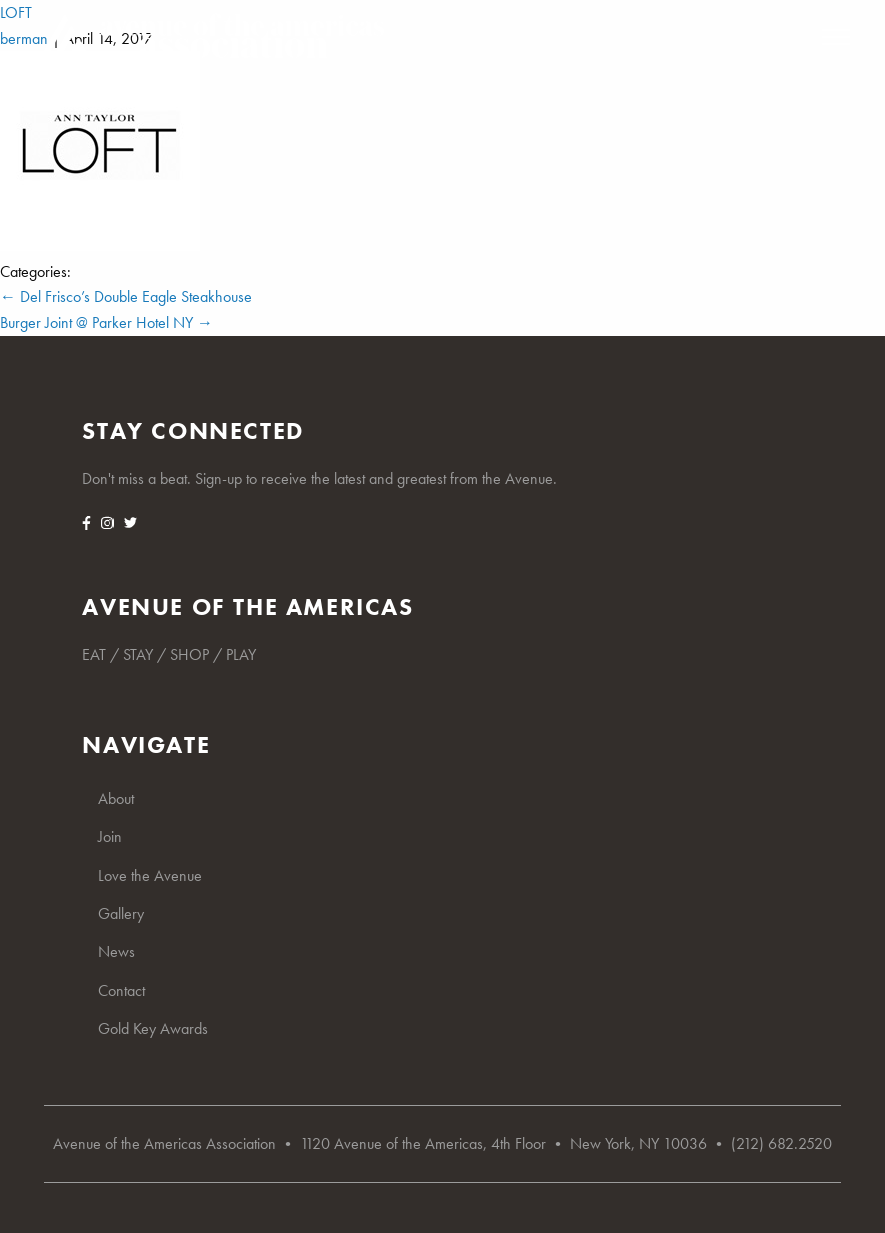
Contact (121, 990)
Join (110, 836)
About (116, 798)
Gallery (121, 913)
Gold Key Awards (153, 1028)
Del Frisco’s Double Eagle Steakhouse (126, 296)
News (116, 951)
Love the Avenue (150, 875)
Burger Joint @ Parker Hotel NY (106, 322)
